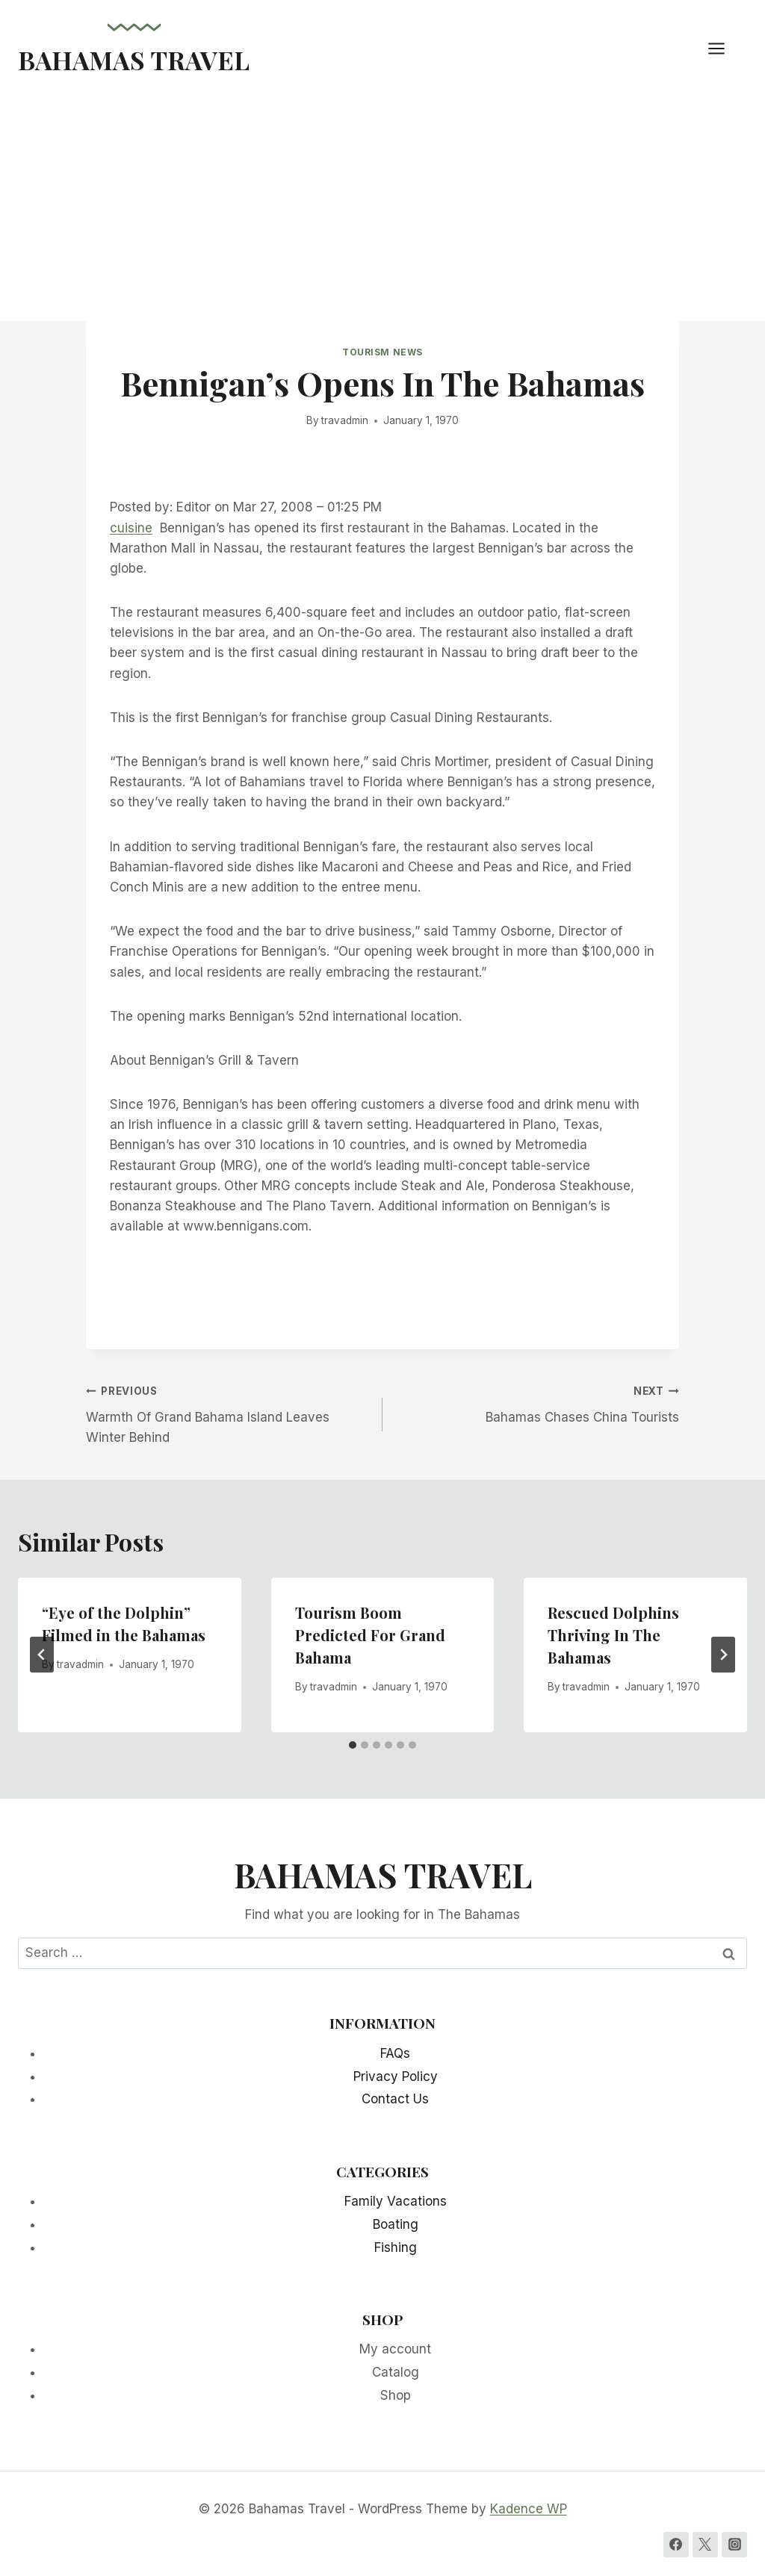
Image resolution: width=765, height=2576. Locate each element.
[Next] (723, 1655)
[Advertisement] (382, 209)
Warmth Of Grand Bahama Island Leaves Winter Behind (228, 1413)
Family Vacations (395, 2201)
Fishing (395, 2247)
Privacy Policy (395, 2076)
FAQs (395, 2053)
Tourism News (382, 352)
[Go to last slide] (42, 1655)
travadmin (344, 420)
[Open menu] (724, 48)
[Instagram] (734, 2544)
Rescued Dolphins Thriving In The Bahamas (613, 1634)
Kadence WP (528, 2508)
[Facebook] (676, 2544)
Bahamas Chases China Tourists (537, 1403)
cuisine (131, 527)
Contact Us (395, 2098)
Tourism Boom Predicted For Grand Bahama (370, 1634)
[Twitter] (705, 2544)
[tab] (352, 1745)
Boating (395, 2224)
